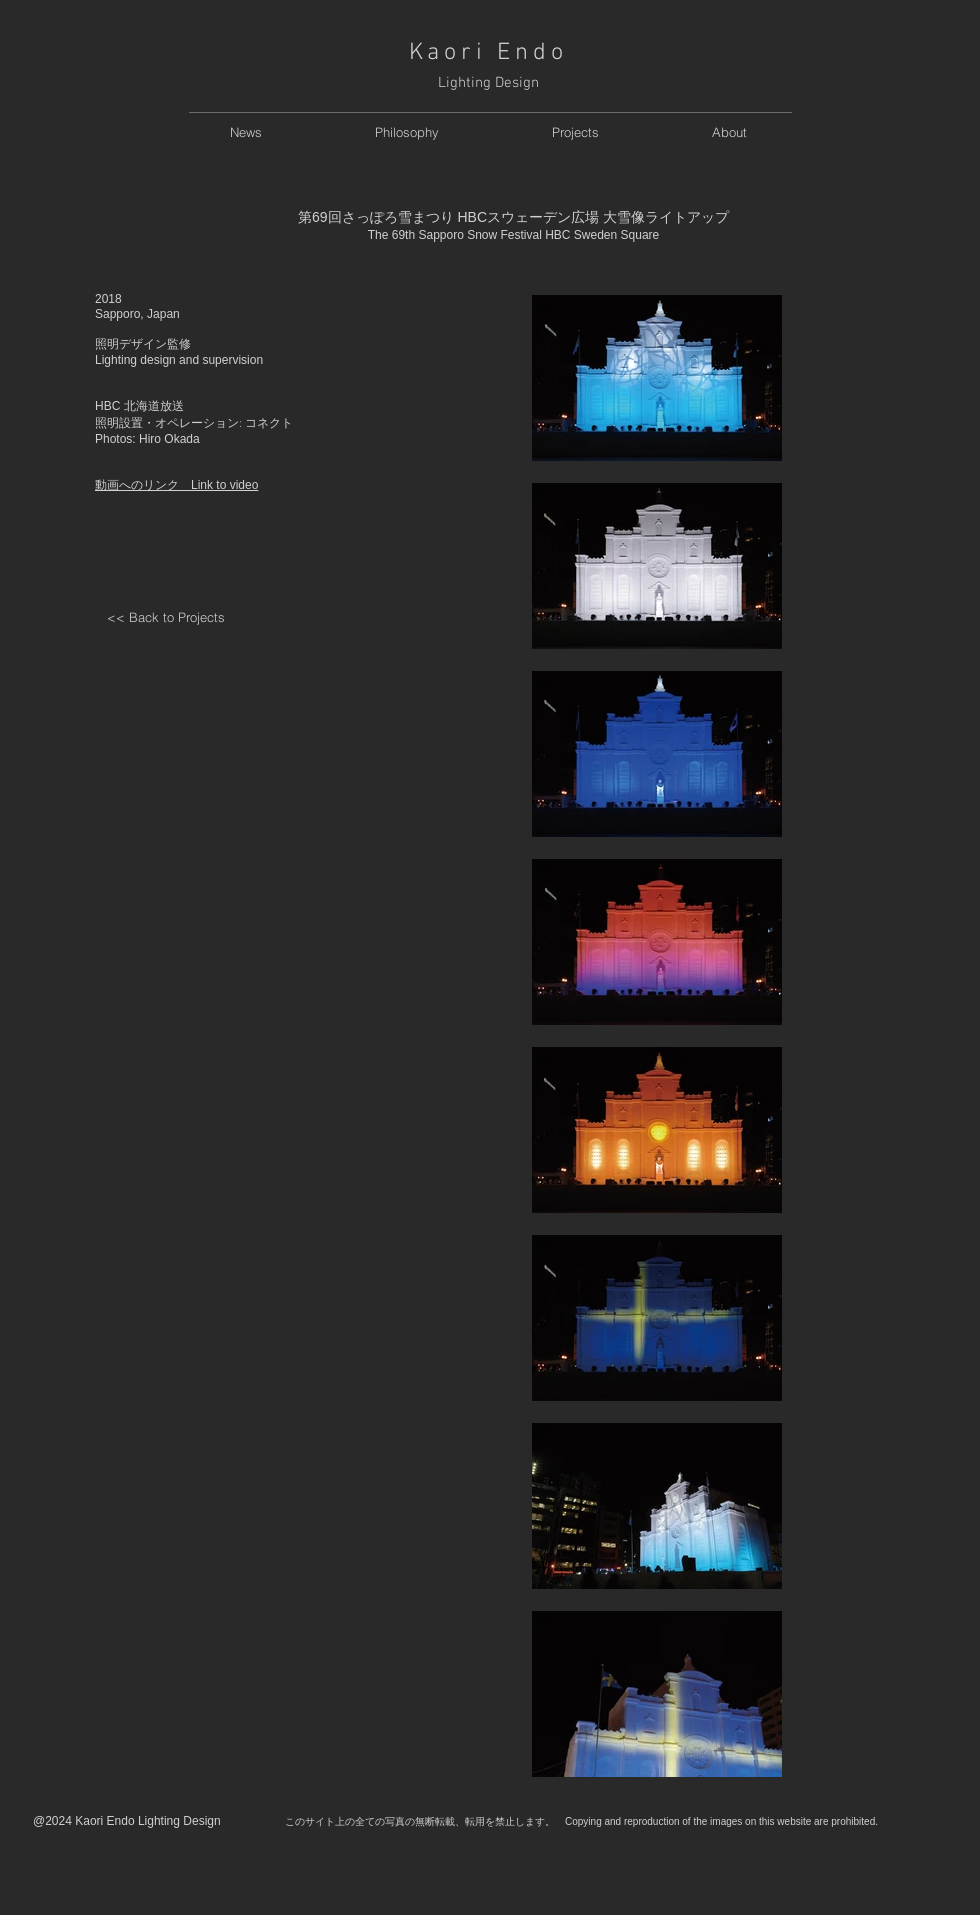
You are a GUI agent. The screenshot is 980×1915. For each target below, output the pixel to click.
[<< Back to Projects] (166, 617)
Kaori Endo (488, 53)
